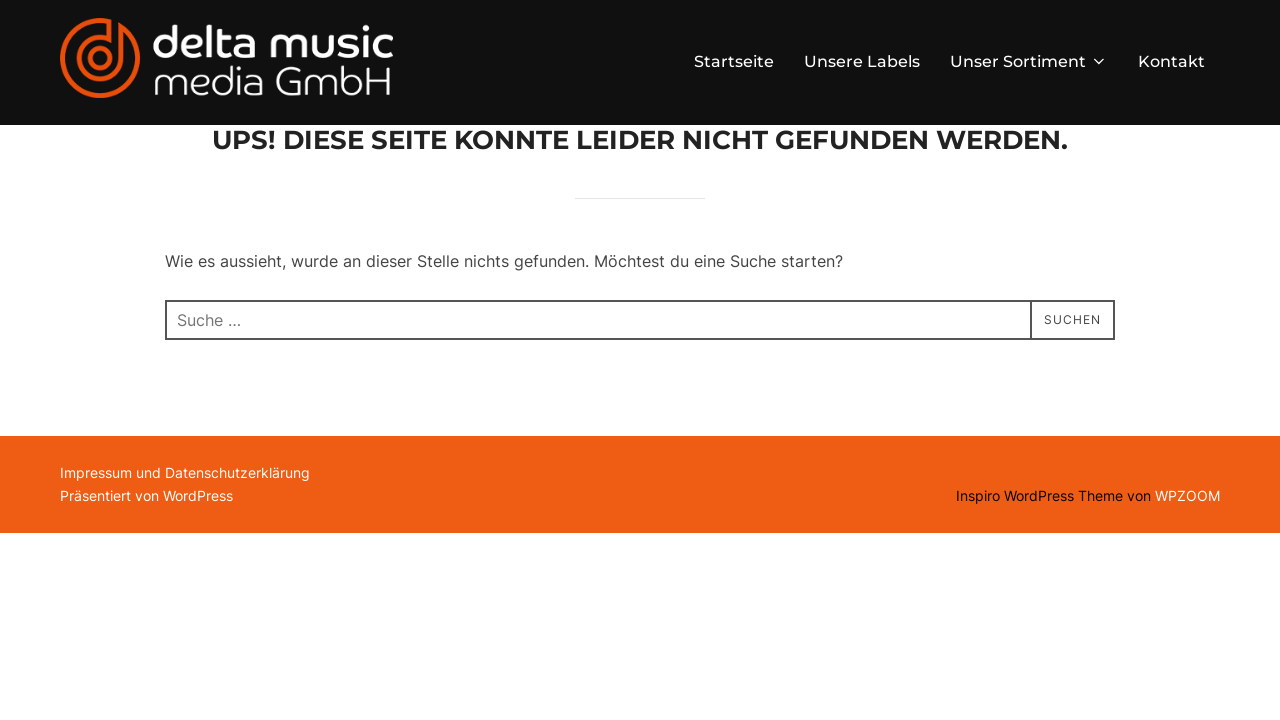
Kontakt (1171, 61)
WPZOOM (1187, 546)
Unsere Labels (862, 61)
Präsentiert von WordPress (146, 546)
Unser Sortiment (1029, 61)
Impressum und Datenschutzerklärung (185, 523)
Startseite (734, 61)
